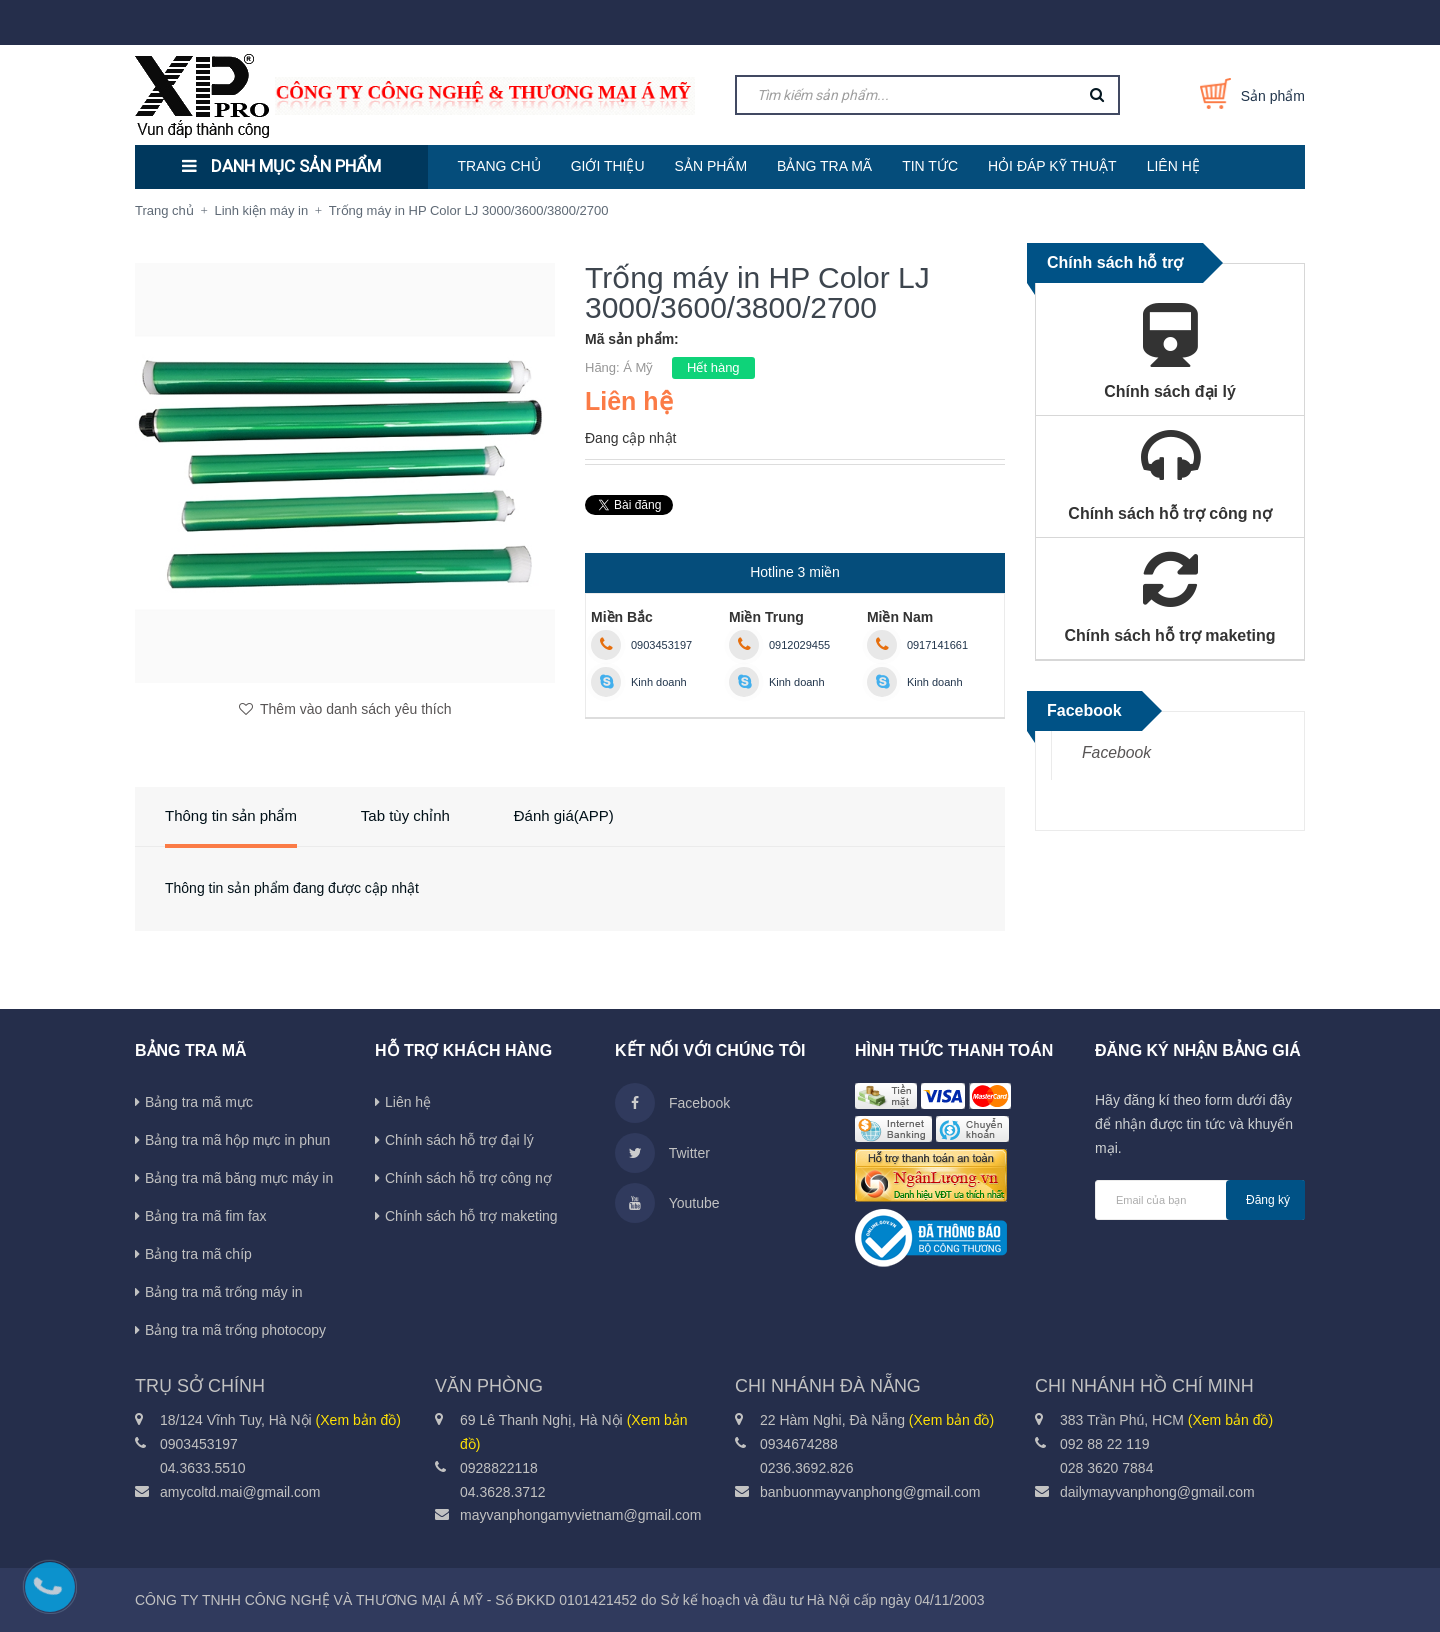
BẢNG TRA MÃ (824, 166)
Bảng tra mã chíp (198, 1254)
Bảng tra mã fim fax (206, 1216)
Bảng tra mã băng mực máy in (239, 1178)
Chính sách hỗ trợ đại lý (459, 1140)
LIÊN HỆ (1173, 166)
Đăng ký (1268, 1200)
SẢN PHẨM (711, 166)
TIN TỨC (930, 166)
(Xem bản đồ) (358, 1420)
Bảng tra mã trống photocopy (235, 1330)
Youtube (667, 1203)
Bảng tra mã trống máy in (224, 1292)
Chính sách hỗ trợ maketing (471, 1216)
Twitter (662, 1153)
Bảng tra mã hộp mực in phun (237, 1140)
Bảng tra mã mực (199, 1102)
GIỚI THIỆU (608, 166)
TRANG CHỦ (499, 166)
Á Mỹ (638, 367)
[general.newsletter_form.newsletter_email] (1200, 1200)
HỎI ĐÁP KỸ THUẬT (1052, 166)
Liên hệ (408, 1102)
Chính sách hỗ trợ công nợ (468, 1178)
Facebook (1116, 752)
